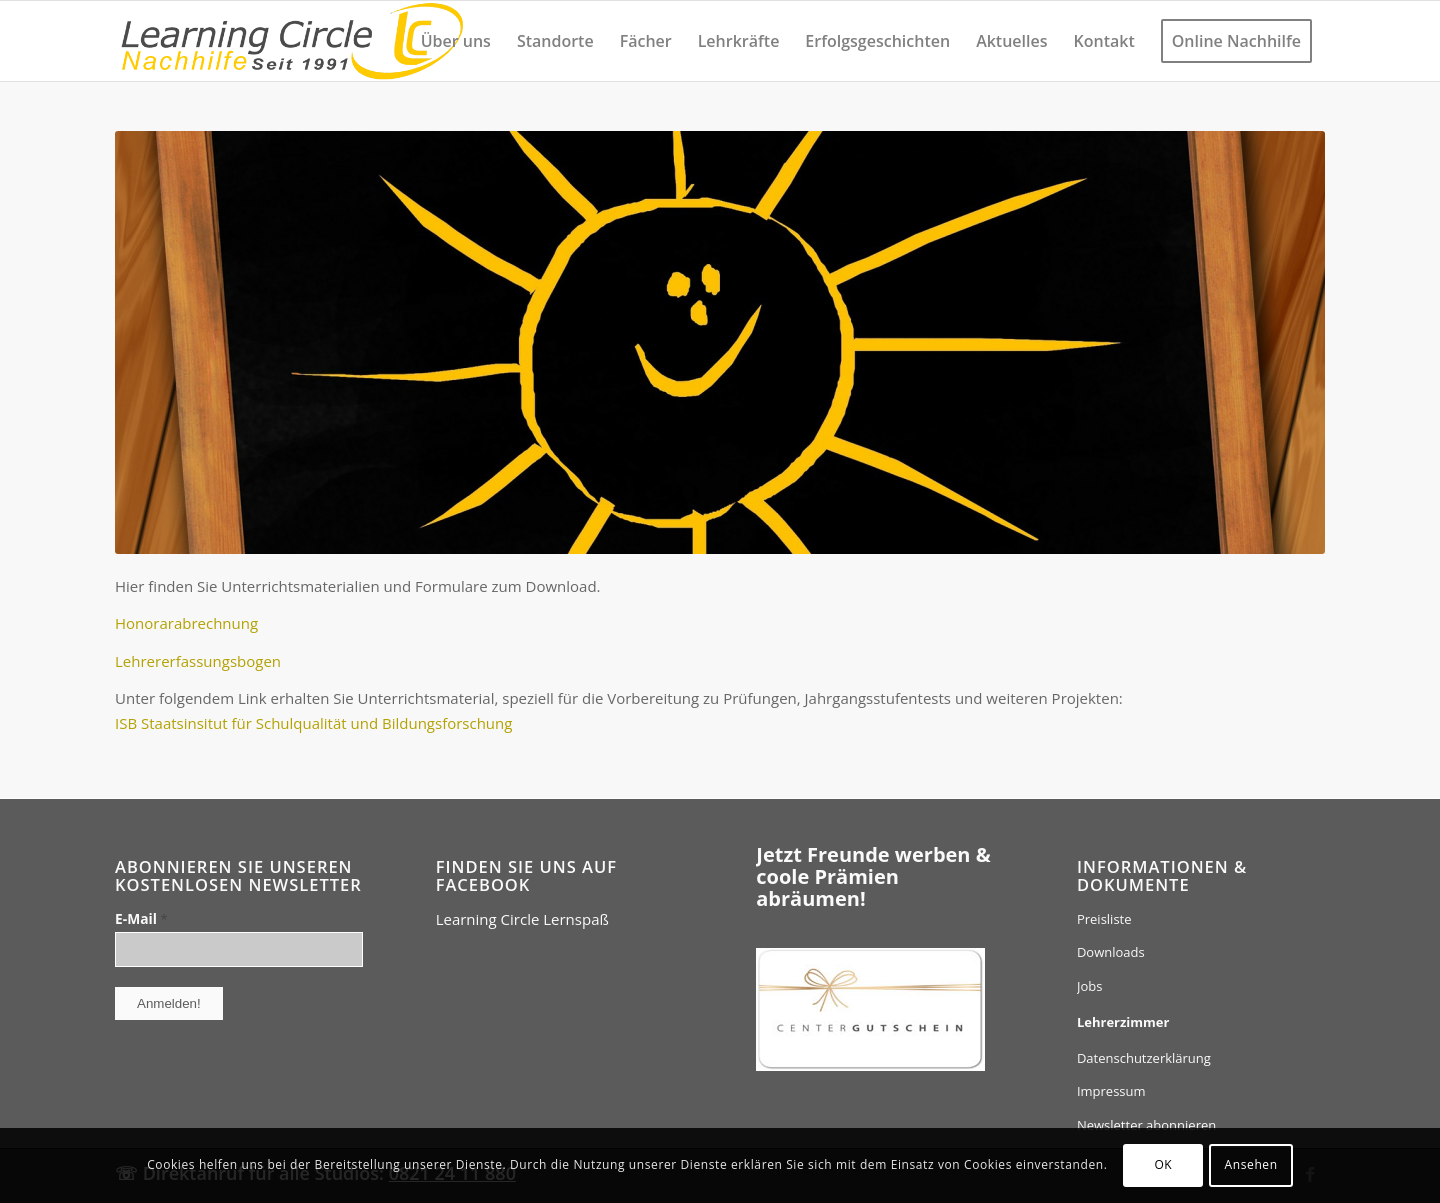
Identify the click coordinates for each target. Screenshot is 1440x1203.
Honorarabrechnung (186, 623)
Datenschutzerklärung (1144, 1058)
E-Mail (141, 918)
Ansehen (1251, 1164)
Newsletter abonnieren (1146, 1125)
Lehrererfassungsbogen (198, 661)
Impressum (1111, 1091)
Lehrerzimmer (1123, 1022)
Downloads (1111, 952)
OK (1163, 1164)
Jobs (1089, 986)
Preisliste (1104, 919)
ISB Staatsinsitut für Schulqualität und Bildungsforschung (313, 723)
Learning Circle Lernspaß (522, 919)
